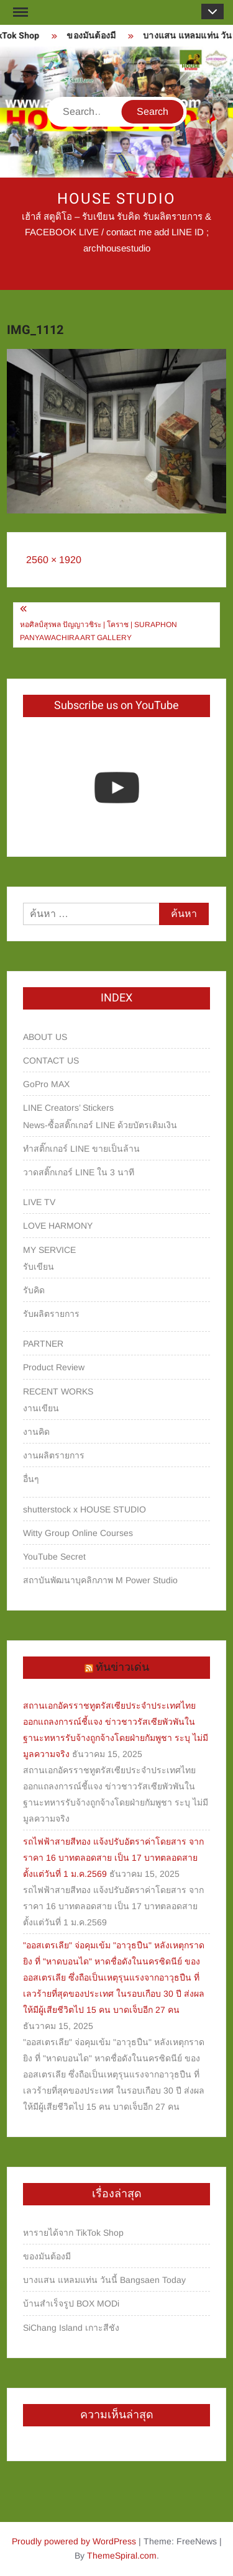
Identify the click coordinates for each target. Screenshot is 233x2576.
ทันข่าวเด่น (122, 1667)
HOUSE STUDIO (116, 199)
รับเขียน (38, 1267)
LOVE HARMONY (58, 1226)
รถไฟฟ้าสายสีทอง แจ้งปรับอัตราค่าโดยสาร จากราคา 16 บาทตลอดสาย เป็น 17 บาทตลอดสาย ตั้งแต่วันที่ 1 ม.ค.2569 (113, 1858)
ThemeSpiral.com (122, 2555)
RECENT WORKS (58, 1391)
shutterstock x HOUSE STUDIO (84, 1509)
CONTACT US (51, 1060)
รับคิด (34, 1290)
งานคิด (36, 1432)
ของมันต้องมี (95, 35)
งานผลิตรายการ (54, 1455)
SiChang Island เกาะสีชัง (71, 2328)
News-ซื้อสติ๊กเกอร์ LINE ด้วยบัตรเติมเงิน (100, 1125)
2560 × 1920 (53, 559)
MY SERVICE (49, 1250)
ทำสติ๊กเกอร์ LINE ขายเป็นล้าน (81, 1149)
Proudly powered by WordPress (74, 2541)
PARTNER (43, 1344)
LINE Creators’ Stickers (68, 1108)
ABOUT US (45, 1037)
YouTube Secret (54, 1556)
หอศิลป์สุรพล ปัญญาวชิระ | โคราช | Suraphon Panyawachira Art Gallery (98, 630)
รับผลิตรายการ (51, 1314)
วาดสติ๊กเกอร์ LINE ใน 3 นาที (78, 1172)
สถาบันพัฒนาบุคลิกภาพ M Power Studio (100, 1580)
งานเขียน (41, 1408)
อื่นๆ (31, 1479)
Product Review (54, 1367)
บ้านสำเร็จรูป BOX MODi (71, 2303)
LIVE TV (39, 1202)
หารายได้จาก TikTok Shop (73, 2233)
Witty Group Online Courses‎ (78, 1533)
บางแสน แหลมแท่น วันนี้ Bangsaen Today (104, 2280)
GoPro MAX (46, 1084)
